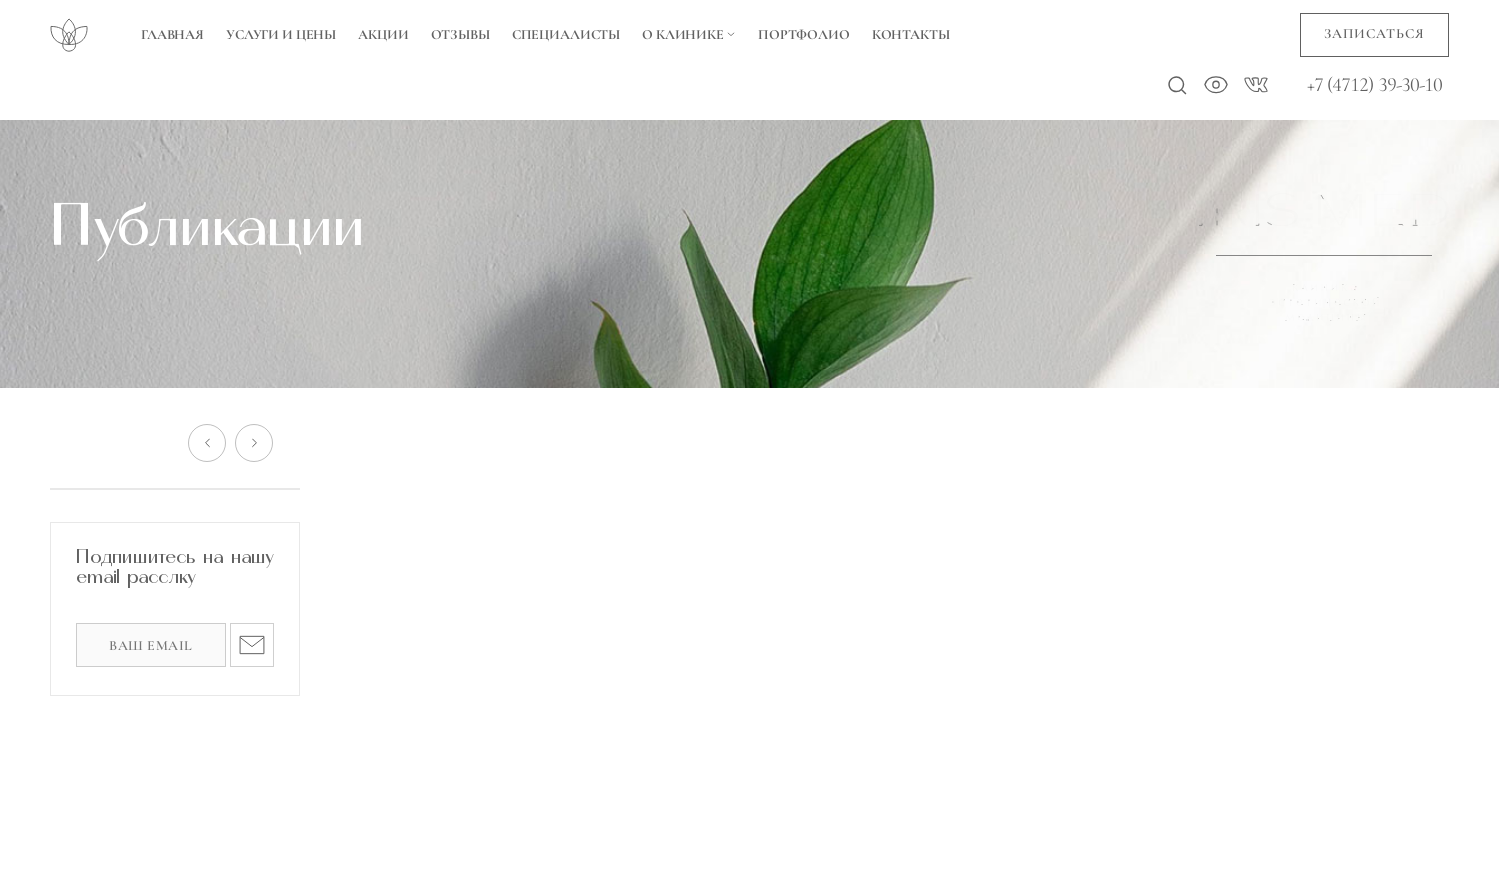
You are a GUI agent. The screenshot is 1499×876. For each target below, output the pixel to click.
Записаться (1374, 33)
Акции (383, 34)
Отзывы (460, 34)
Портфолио (804, 34)
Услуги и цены (281, 34)
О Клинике (689, 34)
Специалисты (566, 34)
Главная (172, 34)
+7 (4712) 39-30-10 (1375, 85)
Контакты (911, 34)
